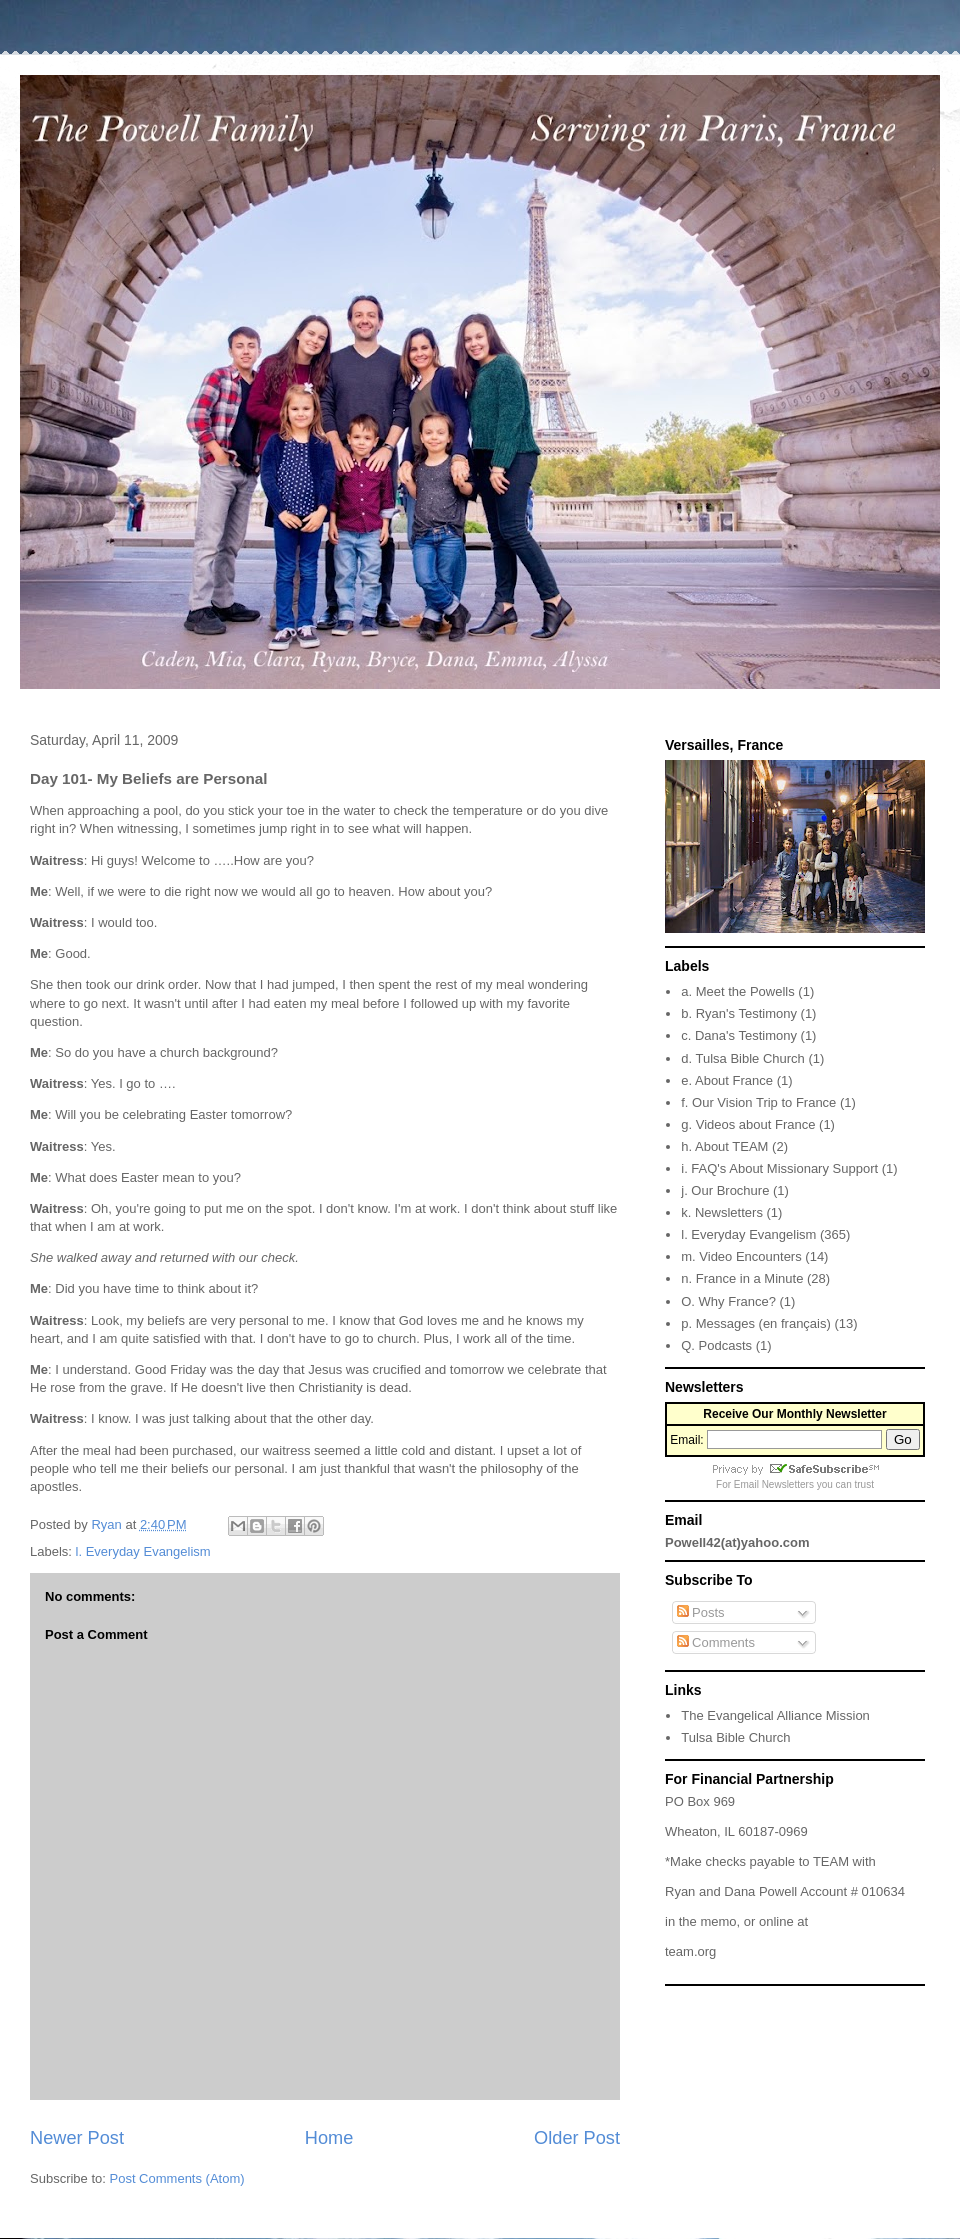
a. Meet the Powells (737, 991)
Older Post (577, 2138)
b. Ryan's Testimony (739, 1013)
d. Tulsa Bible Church (743, 1058)
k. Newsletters (722, 1212)
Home (329, 2138)
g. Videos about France (748, 1124)
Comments (716, 1642)
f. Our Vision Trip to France (758, 1102)
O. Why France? (728, 1301)
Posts (701, 1612)
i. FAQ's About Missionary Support (779, 1168)
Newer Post (77, 2138)
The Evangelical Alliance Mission (775, 1715)
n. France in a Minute (742, 1278)
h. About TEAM (724, 1146)
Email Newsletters (774, 1484)
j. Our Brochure (725, 1190)
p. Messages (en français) (756, 1323)
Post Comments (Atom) (177, 2178)
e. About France (727, 1080)
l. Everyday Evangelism (143, 1551)
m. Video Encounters (741, 1256)
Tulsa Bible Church (735, 1737)
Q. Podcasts (716, 1345)
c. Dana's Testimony (739, 1035)
